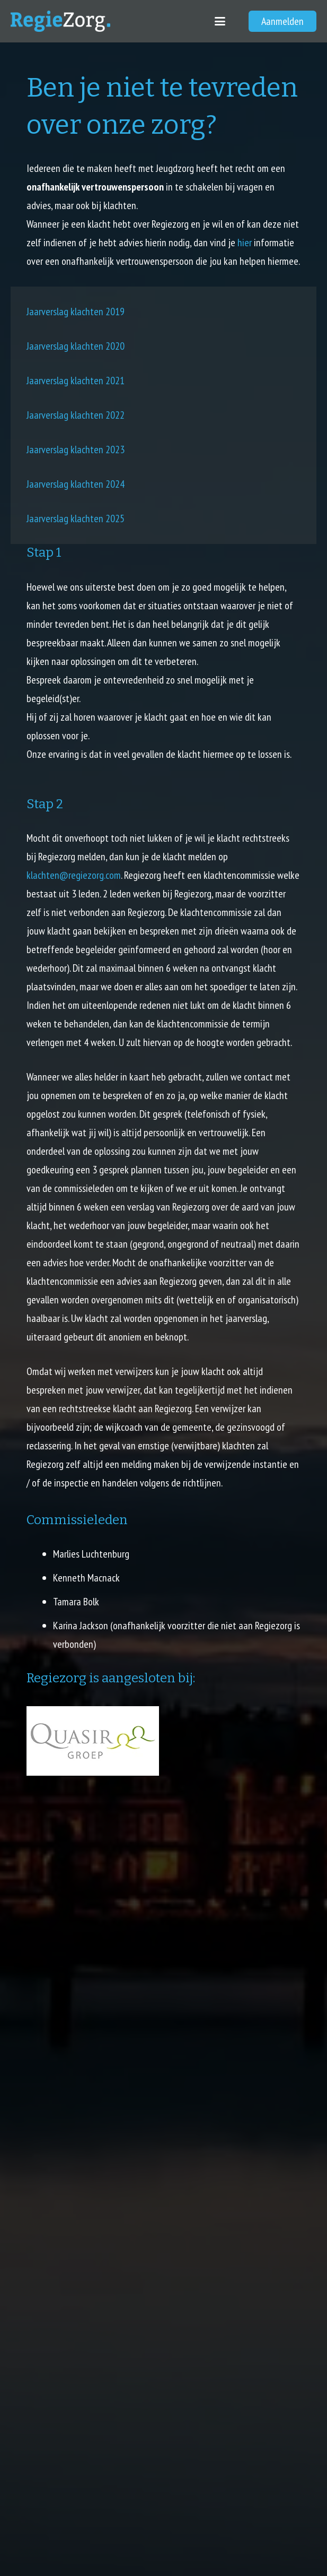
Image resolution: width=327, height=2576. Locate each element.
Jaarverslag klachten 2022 (75, 415)
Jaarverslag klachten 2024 (75, 484)
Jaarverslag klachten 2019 (75, 311)
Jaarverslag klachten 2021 (75, 380)
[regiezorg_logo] (60, 21)
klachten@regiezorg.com (73, 875)
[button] (220, 21)
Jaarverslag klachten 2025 (75, 518)
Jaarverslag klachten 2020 (75, 346)
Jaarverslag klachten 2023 (75, 449)
